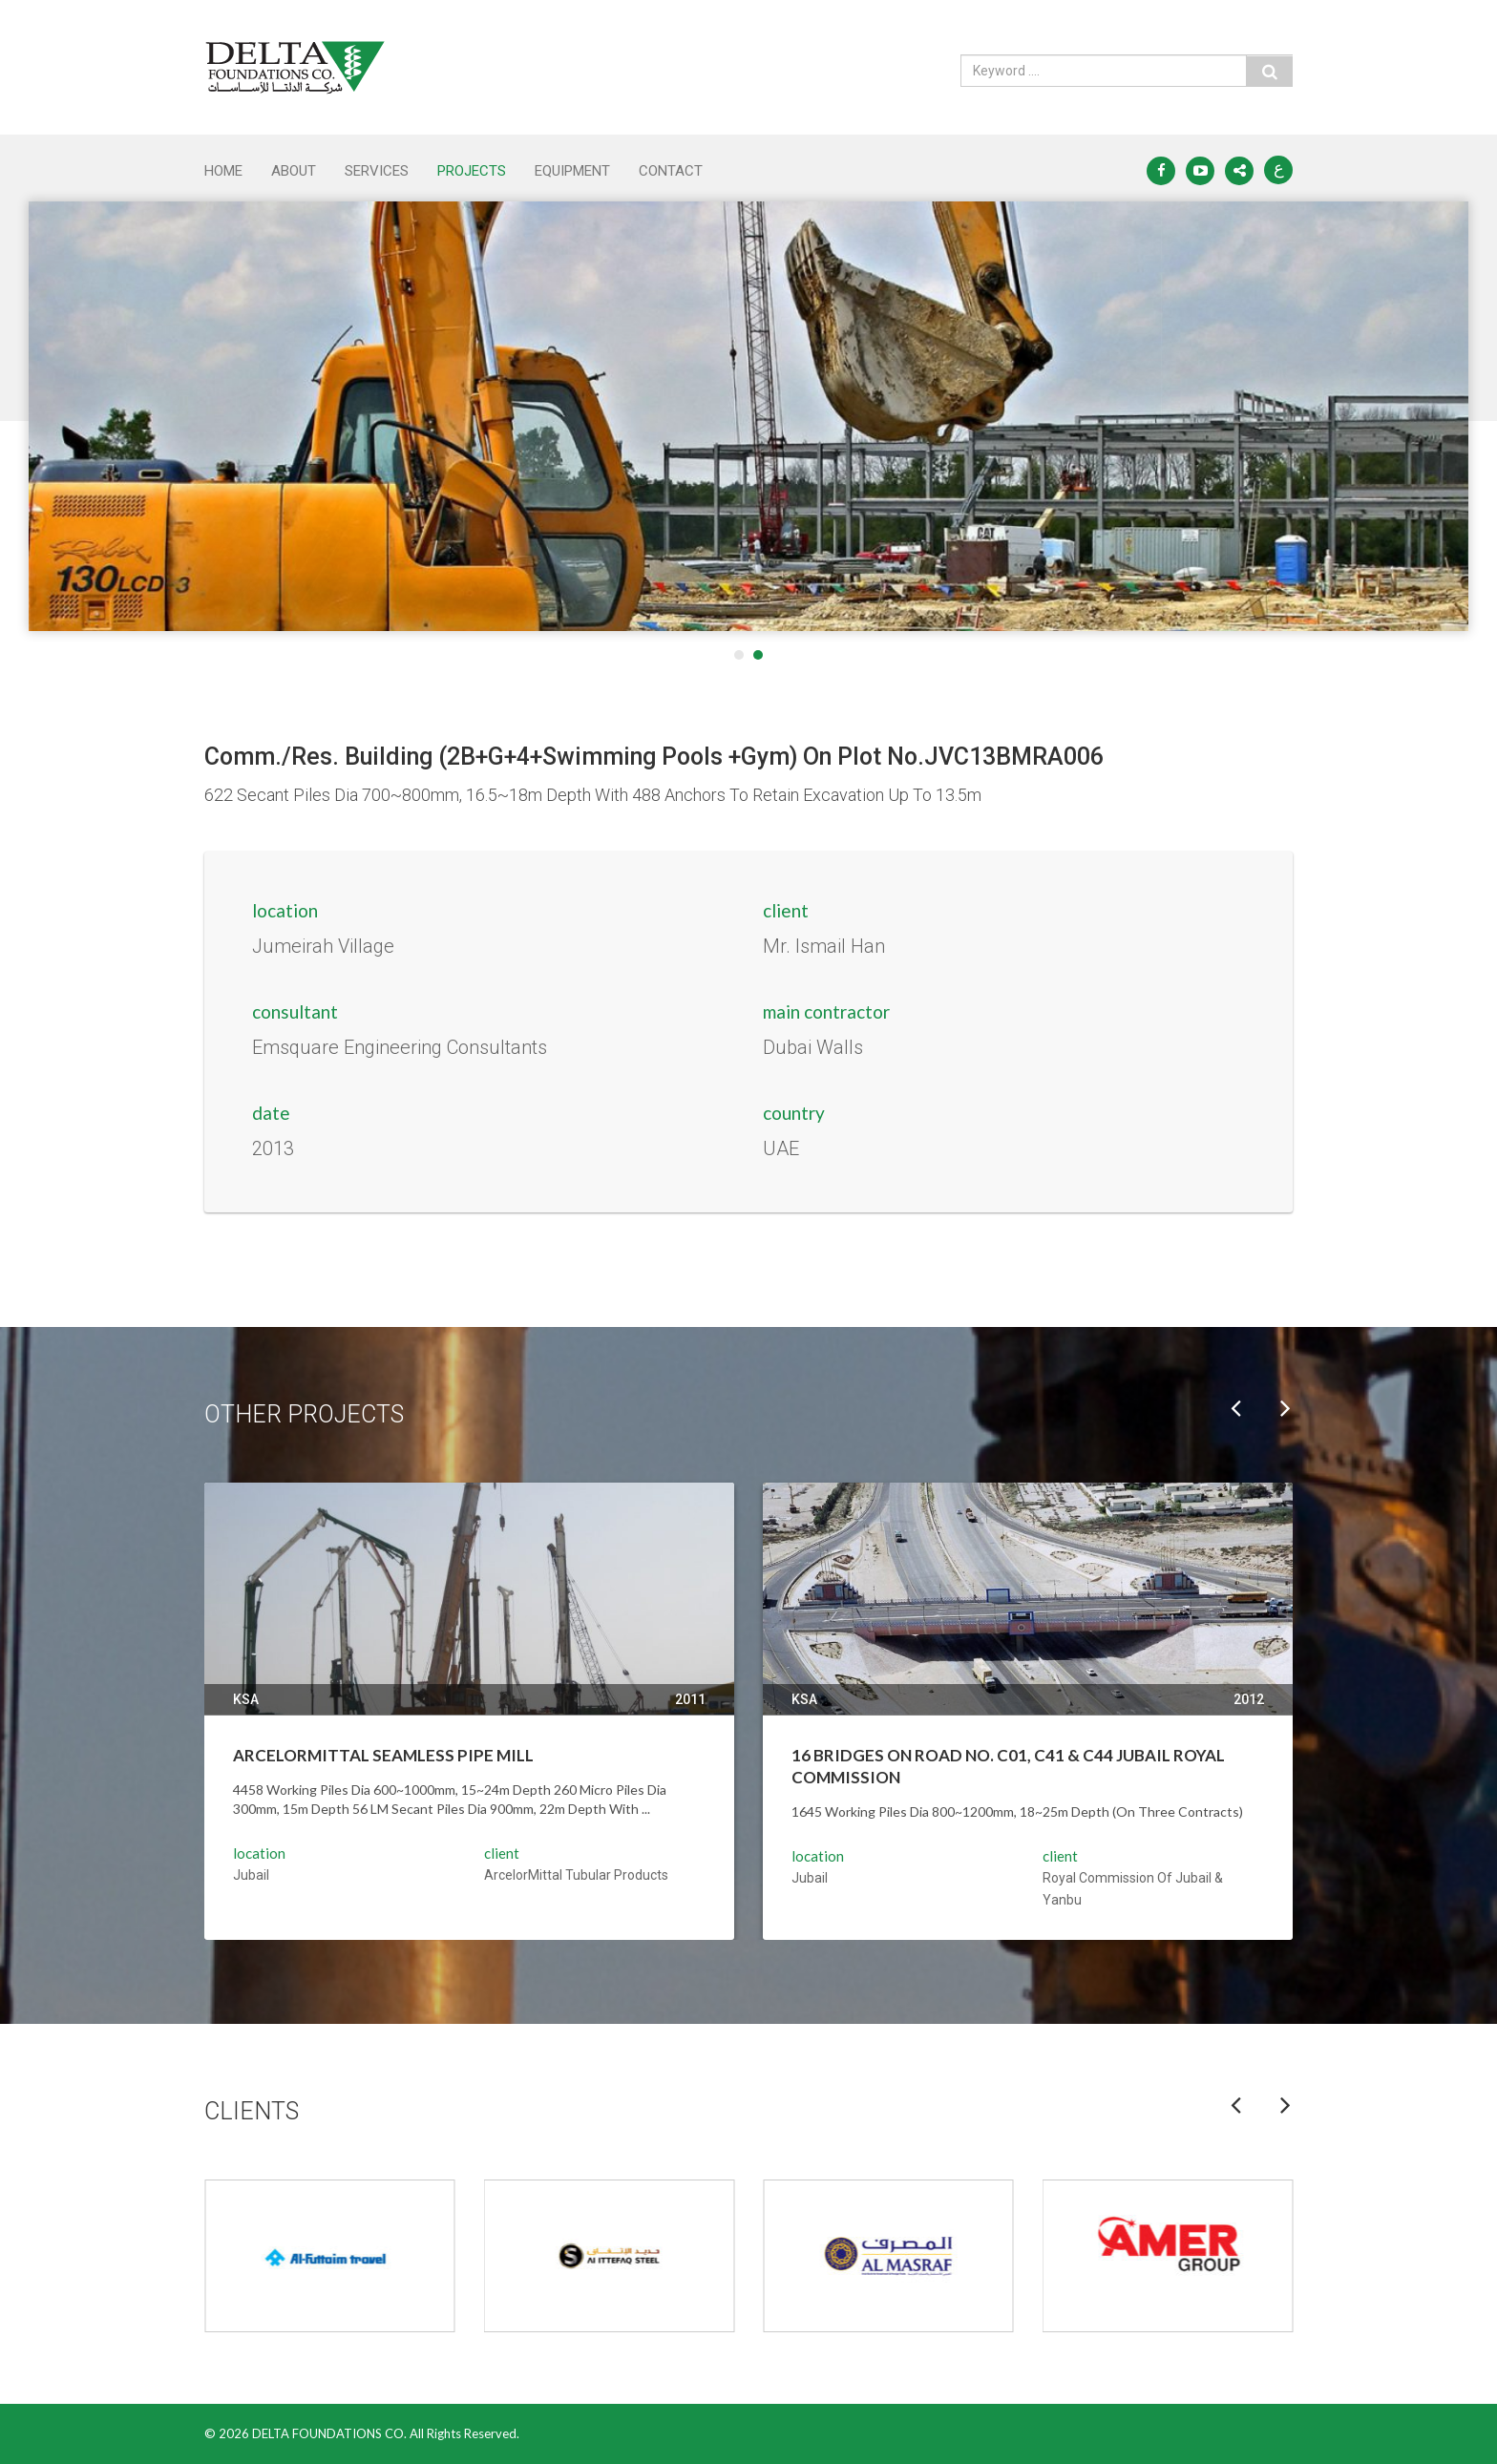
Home (223, 170)
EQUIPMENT (572, 170)
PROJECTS (471, 170)
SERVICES (377, 170)
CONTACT (671, 170)
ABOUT (293, 170)
